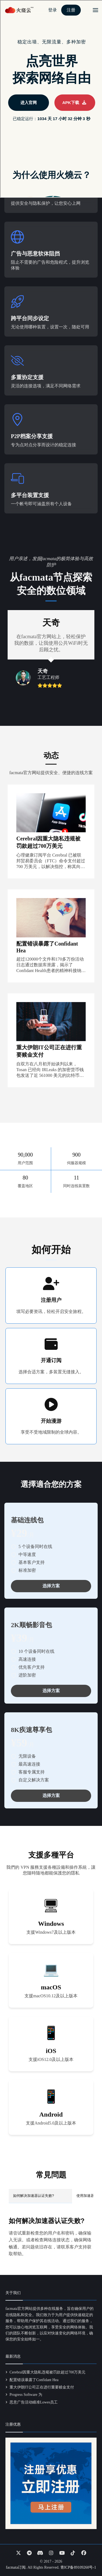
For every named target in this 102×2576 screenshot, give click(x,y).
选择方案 (51, 1585)
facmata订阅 (16, 2567)
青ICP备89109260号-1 (78, 2567)
